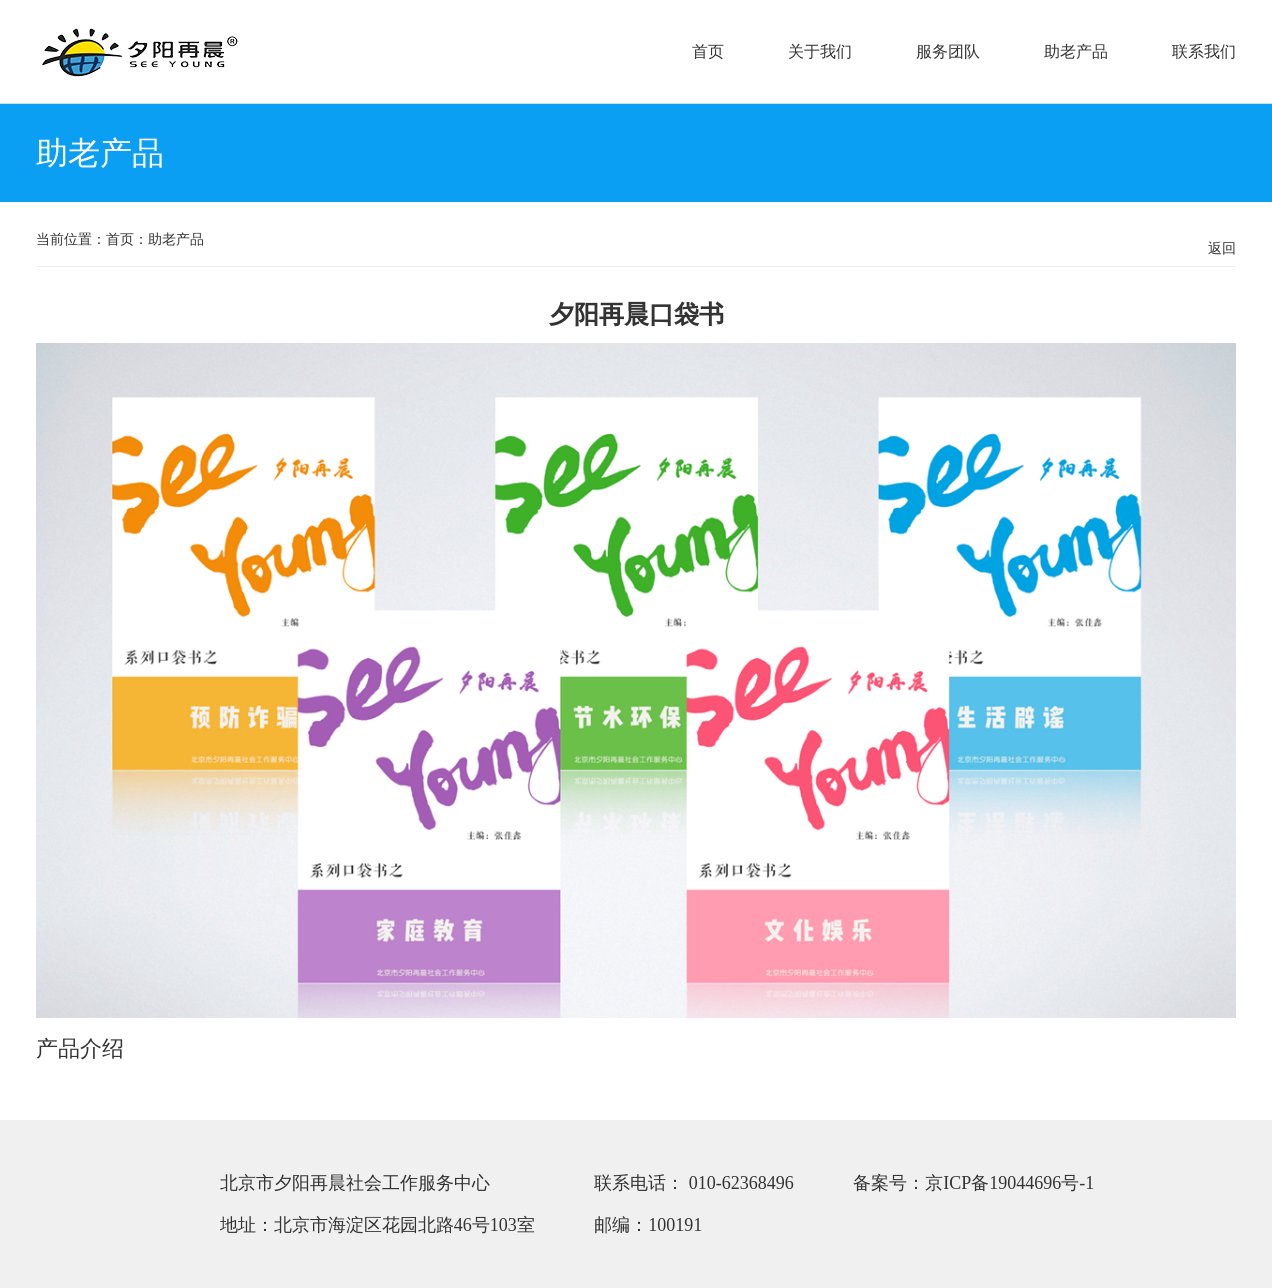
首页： (127, 239)
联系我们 (1204, 51)
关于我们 (820, 51)
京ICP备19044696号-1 (1009, 1183)
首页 (708, 51)
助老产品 (1076, 51)
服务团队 (948, 51)
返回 (1222, 248)
